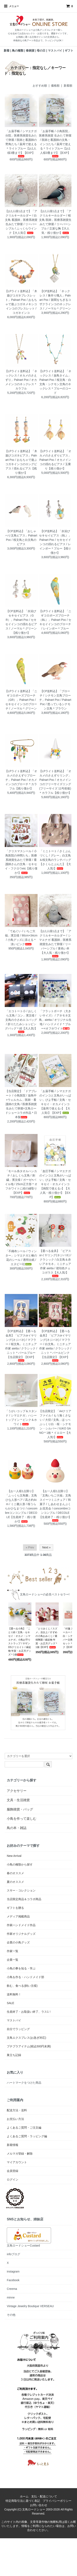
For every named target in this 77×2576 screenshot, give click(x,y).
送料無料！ (14, 1994)
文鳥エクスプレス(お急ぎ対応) (26, 2037)
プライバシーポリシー (57, 2500)
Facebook (13, 2280)
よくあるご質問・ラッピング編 (27, 2136)
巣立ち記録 (14, 2055)
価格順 (55, 85)
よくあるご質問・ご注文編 (24, 2127)
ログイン (12, 2179)
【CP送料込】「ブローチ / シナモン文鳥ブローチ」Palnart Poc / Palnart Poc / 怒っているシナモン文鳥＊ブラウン (55, 699)
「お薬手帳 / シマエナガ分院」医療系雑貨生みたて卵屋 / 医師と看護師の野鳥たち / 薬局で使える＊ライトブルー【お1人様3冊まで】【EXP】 (21, 143)
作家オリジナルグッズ (21, 1933)
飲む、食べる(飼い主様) (22, 1985)
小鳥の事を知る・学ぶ (21, 1968)
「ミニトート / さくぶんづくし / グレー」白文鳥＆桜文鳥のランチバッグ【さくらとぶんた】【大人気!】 (55, 859)
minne (11, 2297)
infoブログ (13, 2254)
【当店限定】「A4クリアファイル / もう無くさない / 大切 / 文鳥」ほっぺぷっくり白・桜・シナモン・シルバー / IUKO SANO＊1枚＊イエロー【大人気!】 (55, 1424)
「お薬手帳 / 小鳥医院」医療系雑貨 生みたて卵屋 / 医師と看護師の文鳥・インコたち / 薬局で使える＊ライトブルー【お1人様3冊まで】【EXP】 (55, 143)
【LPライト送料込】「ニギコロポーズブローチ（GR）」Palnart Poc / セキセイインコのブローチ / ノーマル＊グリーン (21, 699)
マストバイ (55, 50)
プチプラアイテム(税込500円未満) (29, 2046)
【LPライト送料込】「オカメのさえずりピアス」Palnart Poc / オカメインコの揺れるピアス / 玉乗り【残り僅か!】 (55, 459)
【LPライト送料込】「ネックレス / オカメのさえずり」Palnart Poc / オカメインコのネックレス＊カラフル (21, 379)
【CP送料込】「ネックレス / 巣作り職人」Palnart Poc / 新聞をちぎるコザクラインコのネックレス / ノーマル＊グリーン (55, 299)
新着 (6, 50)
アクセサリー (16, 1791)
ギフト (69, 50)
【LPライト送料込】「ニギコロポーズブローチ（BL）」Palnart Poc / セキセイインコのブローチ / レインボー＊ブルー (55, 619)
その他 (11, 2314)
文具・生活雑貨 (18, 1800)
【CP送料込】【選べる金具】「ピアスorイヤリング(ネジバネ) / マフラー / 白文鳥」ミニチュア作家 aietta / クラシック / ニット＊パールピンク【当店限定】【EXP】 (55, 1345)
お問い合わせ (38, 2505)
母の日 (41, 50)
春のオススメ (15, 1873)
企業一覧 (12, 1959)
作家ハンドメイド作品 (21, 1925)
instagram (13, 2271)
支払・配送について (44, 2496)
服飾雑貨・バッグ (20, 1809)
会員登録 (12, 2171)
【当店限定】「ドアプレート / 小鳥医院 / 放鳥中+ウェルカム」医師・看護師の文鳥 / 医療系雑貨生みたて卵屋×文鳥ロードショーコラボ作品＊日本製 (21, 1104)
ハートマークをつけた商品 (24, 2082)
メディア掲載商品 (18, 1916)
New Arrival (14, 1855)
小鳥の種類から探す (20, 1864)
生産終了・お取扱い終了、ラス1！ (29, 2011)
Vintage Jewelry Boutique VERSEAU (30, 2306)
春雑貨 (30, 50)
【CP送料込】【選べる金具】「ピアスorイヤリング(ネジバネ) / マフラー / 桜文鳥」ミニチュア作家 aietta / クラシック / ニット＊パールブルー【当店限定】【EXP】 (21, 1345)
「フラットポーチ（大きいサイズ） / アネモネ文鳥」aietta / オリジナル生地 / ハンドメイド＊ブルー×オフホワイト (55, 1019)
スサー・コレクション (21, 1890)
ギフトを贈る (15, 1907)
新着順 (68, 85)
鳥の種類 (17, 50)
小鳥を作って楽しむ (21, 1818)
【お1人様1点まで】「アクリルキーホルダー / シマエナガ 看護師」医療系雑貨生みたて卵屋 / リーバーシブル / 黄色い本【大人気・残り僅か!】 (55, 943)
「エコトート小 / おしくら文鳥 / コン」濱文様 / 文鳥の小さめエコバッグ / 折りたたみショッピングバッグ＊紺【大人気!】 (21, 1021)
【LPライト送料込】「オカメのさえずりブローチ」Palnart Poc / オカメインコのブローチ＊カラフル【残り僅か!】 (21, 779)
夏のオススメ (15, 1881)
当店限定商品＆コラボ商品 (24, 1899)
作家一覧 (12, 1951)
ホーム (24, 2496)
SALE (10, 2003)
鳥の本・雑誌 (16, 1828)
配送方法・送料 (17, 2110)
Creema (12, 2288)
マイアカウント (17, 2162)
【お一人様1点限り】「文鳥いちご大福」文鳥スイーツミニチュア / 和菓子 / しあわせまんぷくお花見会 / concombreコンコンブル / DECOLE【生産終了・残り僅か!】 (55, 1505)
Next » (46, 1547)
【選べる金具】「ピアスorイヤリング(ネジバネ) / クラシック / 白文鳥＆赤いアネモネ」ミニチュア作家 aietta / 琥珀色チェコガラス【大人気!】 (55, 1263)
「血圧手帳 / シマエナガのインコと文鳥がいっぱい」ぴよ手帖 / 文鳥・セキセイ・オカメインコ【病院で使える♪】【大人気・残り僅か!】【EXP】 (55, 1184)
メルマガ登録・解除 (20, 2153)
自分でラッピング (18, 2029)
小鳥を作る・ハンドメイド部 (25, 1977)
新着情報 (12, 2145)
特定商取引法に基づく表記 (23, 2500)
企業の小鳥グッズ (18, 1942)
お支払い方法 (15, 2119)
